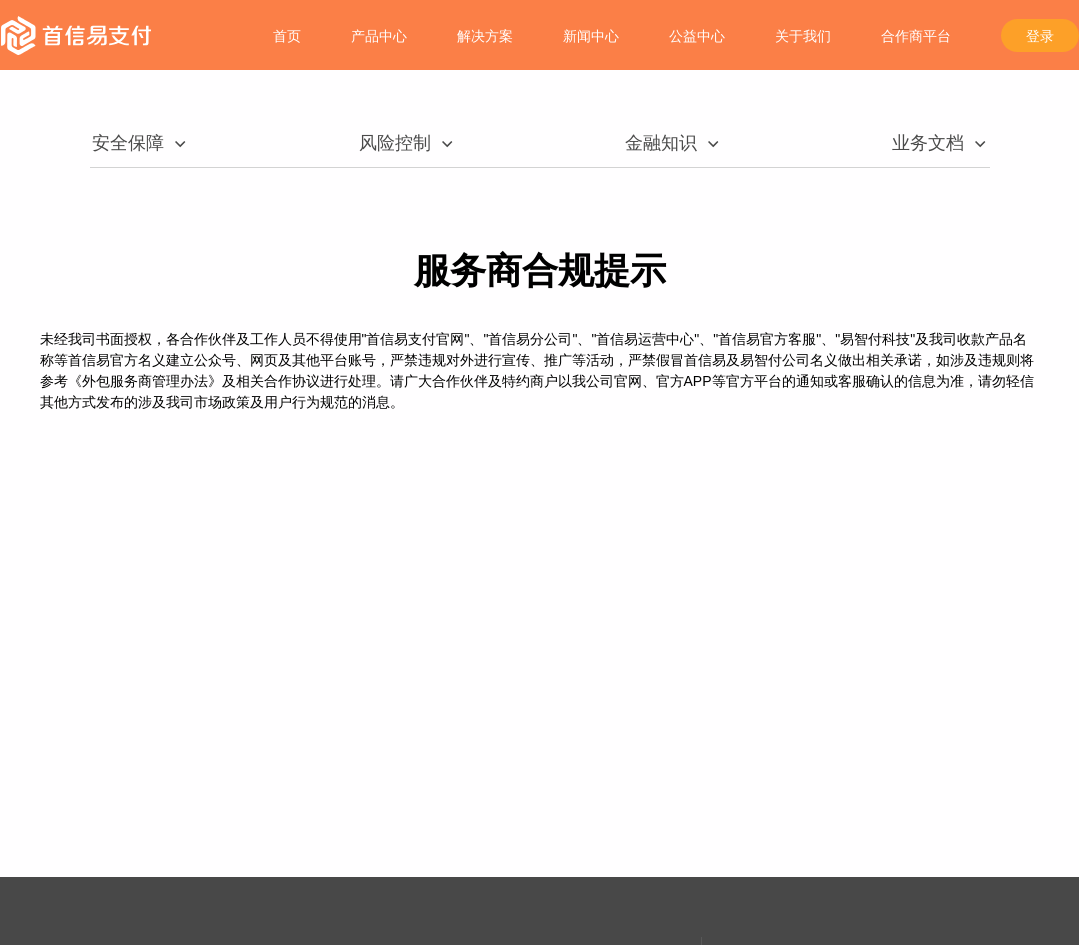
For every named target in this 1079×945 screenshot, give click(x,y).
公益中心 (697, 36)
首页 (287, 36)
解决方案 (485, 36)
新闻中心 (591, 36)
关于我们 (803, 36)
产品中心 (379, 36)
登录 (1040, 36)
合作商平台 (916, 36)
